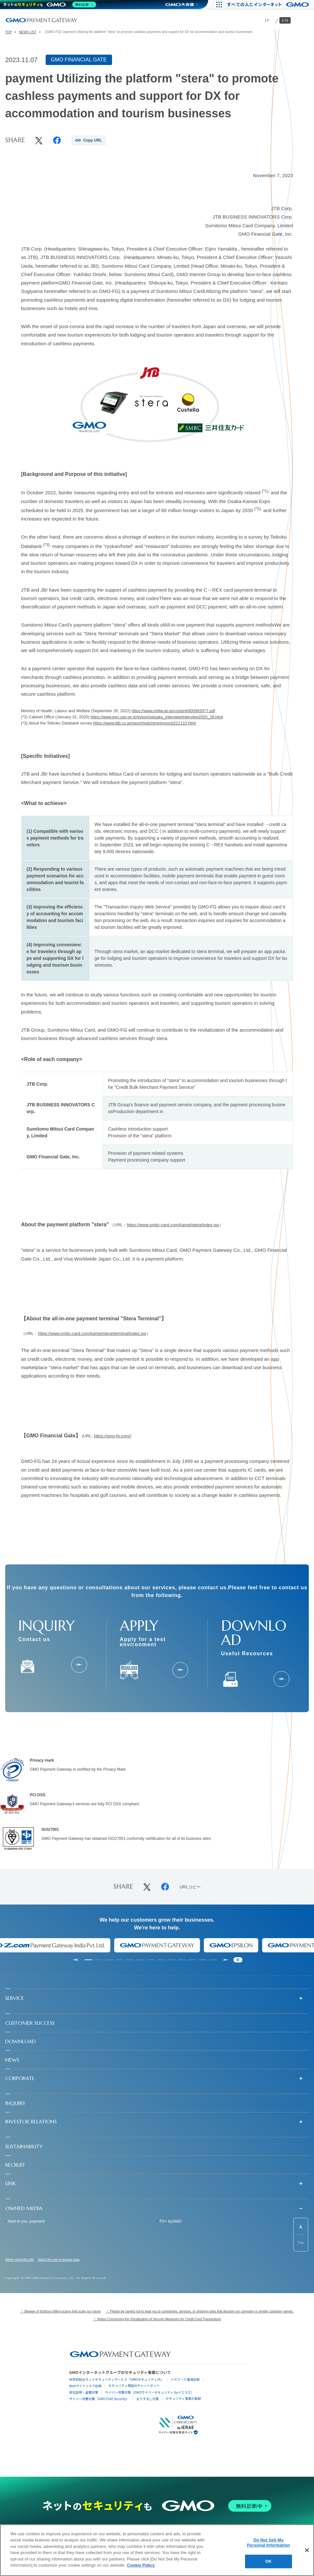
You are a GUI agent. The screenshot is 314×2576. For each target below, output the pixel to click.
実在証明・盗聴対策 (83, 2392)
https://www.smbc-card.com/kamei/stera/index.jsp (173, 1224)
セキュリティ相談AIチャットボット (134, 2385)
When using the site (19, 2259)
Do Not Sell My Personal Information (268, 2543)
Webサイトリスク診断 (85, 2385)
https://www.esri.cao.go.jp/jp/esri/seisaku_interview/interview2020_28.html (156, 717)
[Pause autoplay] (237, 1959)
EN (285, 20)
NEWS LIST (27, 32)
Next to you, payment (26, 2221)
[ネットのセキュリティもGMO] (50, 4)
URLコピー (190, 1887)
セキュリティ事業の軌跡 (183, 2398)
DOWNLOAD (20, 2041)
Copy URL (92, 140)
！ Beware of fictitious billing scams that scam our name (60, 2311)
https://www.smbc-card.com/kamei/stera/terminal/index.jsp (92, 1333)
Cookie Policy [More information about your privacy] (141, 2565)
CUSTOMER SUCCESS (29, 2023)
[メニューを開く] (303, 20)
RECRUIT (15, 2165)
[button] (157, 1998)
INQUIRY (15, 2103)
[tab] (88, 1959)
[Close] (307, 2550)
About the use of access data (59, 2259)
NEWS (12, 2059)
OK (268, 2561)
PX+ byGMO (171, 2221)
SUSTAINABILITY (24, 2146)
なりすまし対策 (147, 2398)
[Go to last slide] (75, 1960)
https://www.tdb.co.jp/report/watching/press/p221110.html (144, 723)
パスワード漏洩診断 (185, 2379)
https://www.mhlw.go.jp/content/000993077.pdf (173, 711)
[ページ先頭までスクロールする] (301, 2234)
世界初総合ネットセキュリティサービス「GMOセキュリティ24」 (116, 2379)
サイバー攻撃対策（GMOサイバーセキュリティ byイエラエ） (149, 2392)
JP (267, 20)
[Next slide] (226, 1960)
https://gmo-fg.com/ (112, 1435)
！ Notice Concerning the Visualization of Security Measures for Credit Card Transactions (157, 2319)
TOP (8, 32)
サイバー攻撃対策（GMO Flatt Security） (99, 2398)
